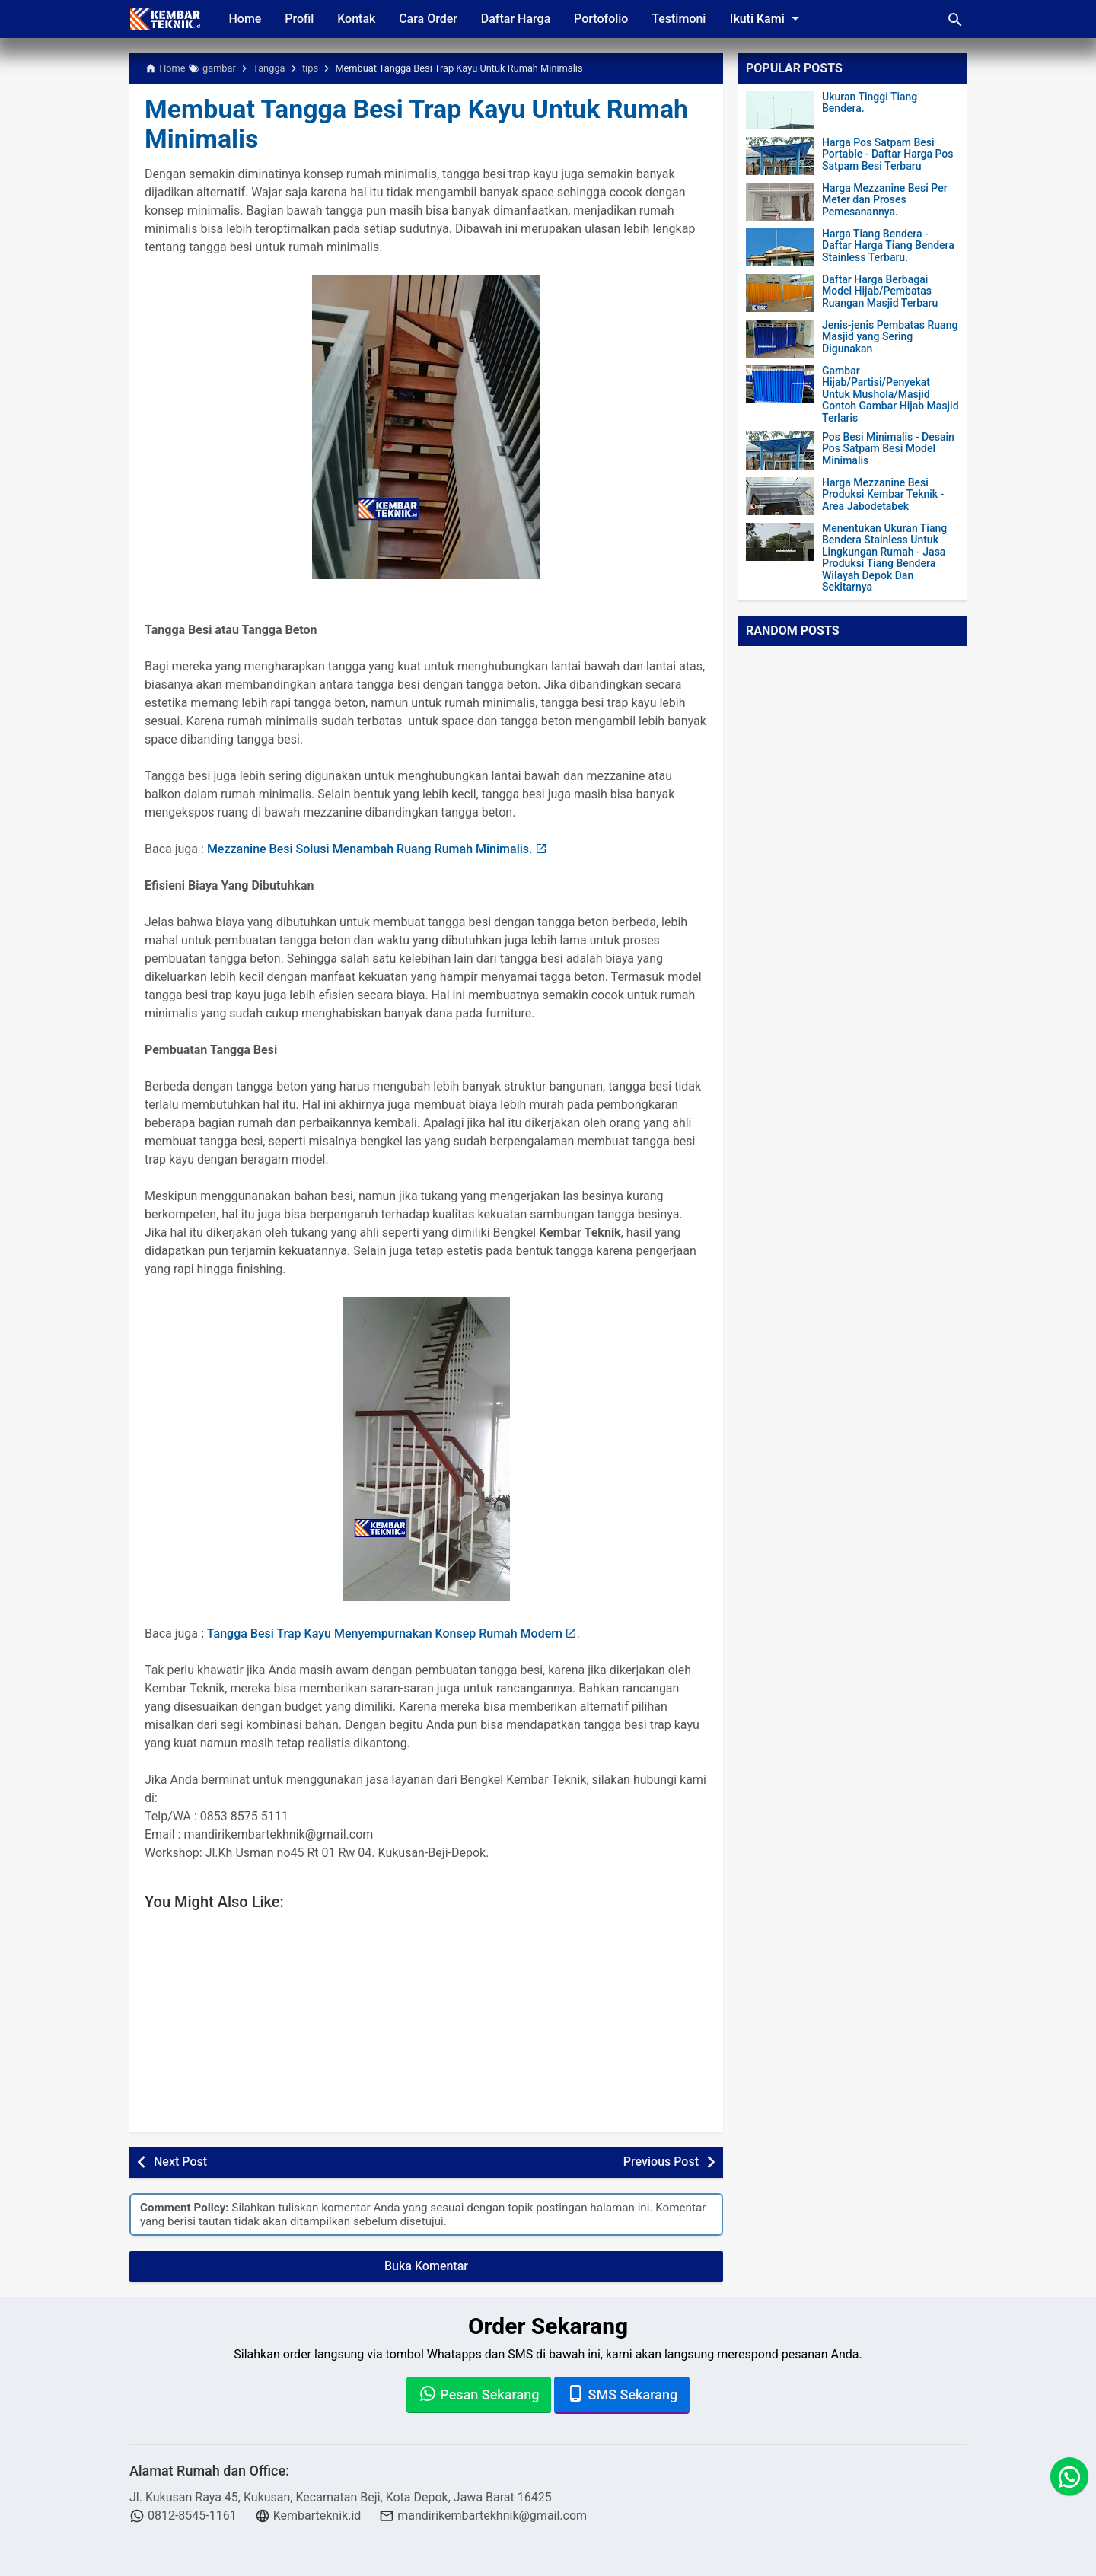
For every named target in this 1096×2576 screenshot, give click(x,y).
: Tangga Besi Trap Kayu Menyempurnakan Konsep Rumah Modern (381, 1633)
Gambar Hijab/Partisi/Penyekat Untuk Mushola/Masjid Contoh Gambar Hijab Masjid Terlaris (890, 394)
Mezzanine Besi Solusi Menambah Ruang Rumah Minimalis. (370, 849)
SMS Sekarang (621, 2393)
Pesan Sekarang (479, 2393)
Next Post (180, 2161)
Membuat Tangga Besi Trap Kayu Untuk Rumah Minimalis (425, 124)
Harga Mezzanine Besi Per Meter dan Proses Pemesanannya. (885, 200)
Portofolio (606, 18)
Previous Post (661, 2161)
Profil (300, 18)
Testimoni (685, 18)
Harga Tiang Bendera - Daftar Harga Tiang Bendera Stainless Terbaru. (888, 245)
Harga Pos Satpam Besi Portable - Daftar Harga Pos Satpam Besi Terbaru (887, 154)
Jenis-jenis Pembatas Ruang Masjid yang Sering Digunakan (889, 337)
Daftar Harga (519, 18)
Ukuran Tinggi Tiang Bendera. (869, 102)
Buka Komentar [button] (426, 2266)
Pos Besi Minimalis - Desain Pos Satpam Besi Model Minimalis (888, 448)
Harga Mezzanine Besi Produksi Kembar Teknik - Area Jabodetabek (883, 494)
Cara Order (431, 18)
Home (245, 18)
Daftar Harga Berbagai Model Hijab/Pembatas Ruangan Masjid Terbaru (880, 291)
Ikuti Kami (773, 18)
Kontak (358, 18)
